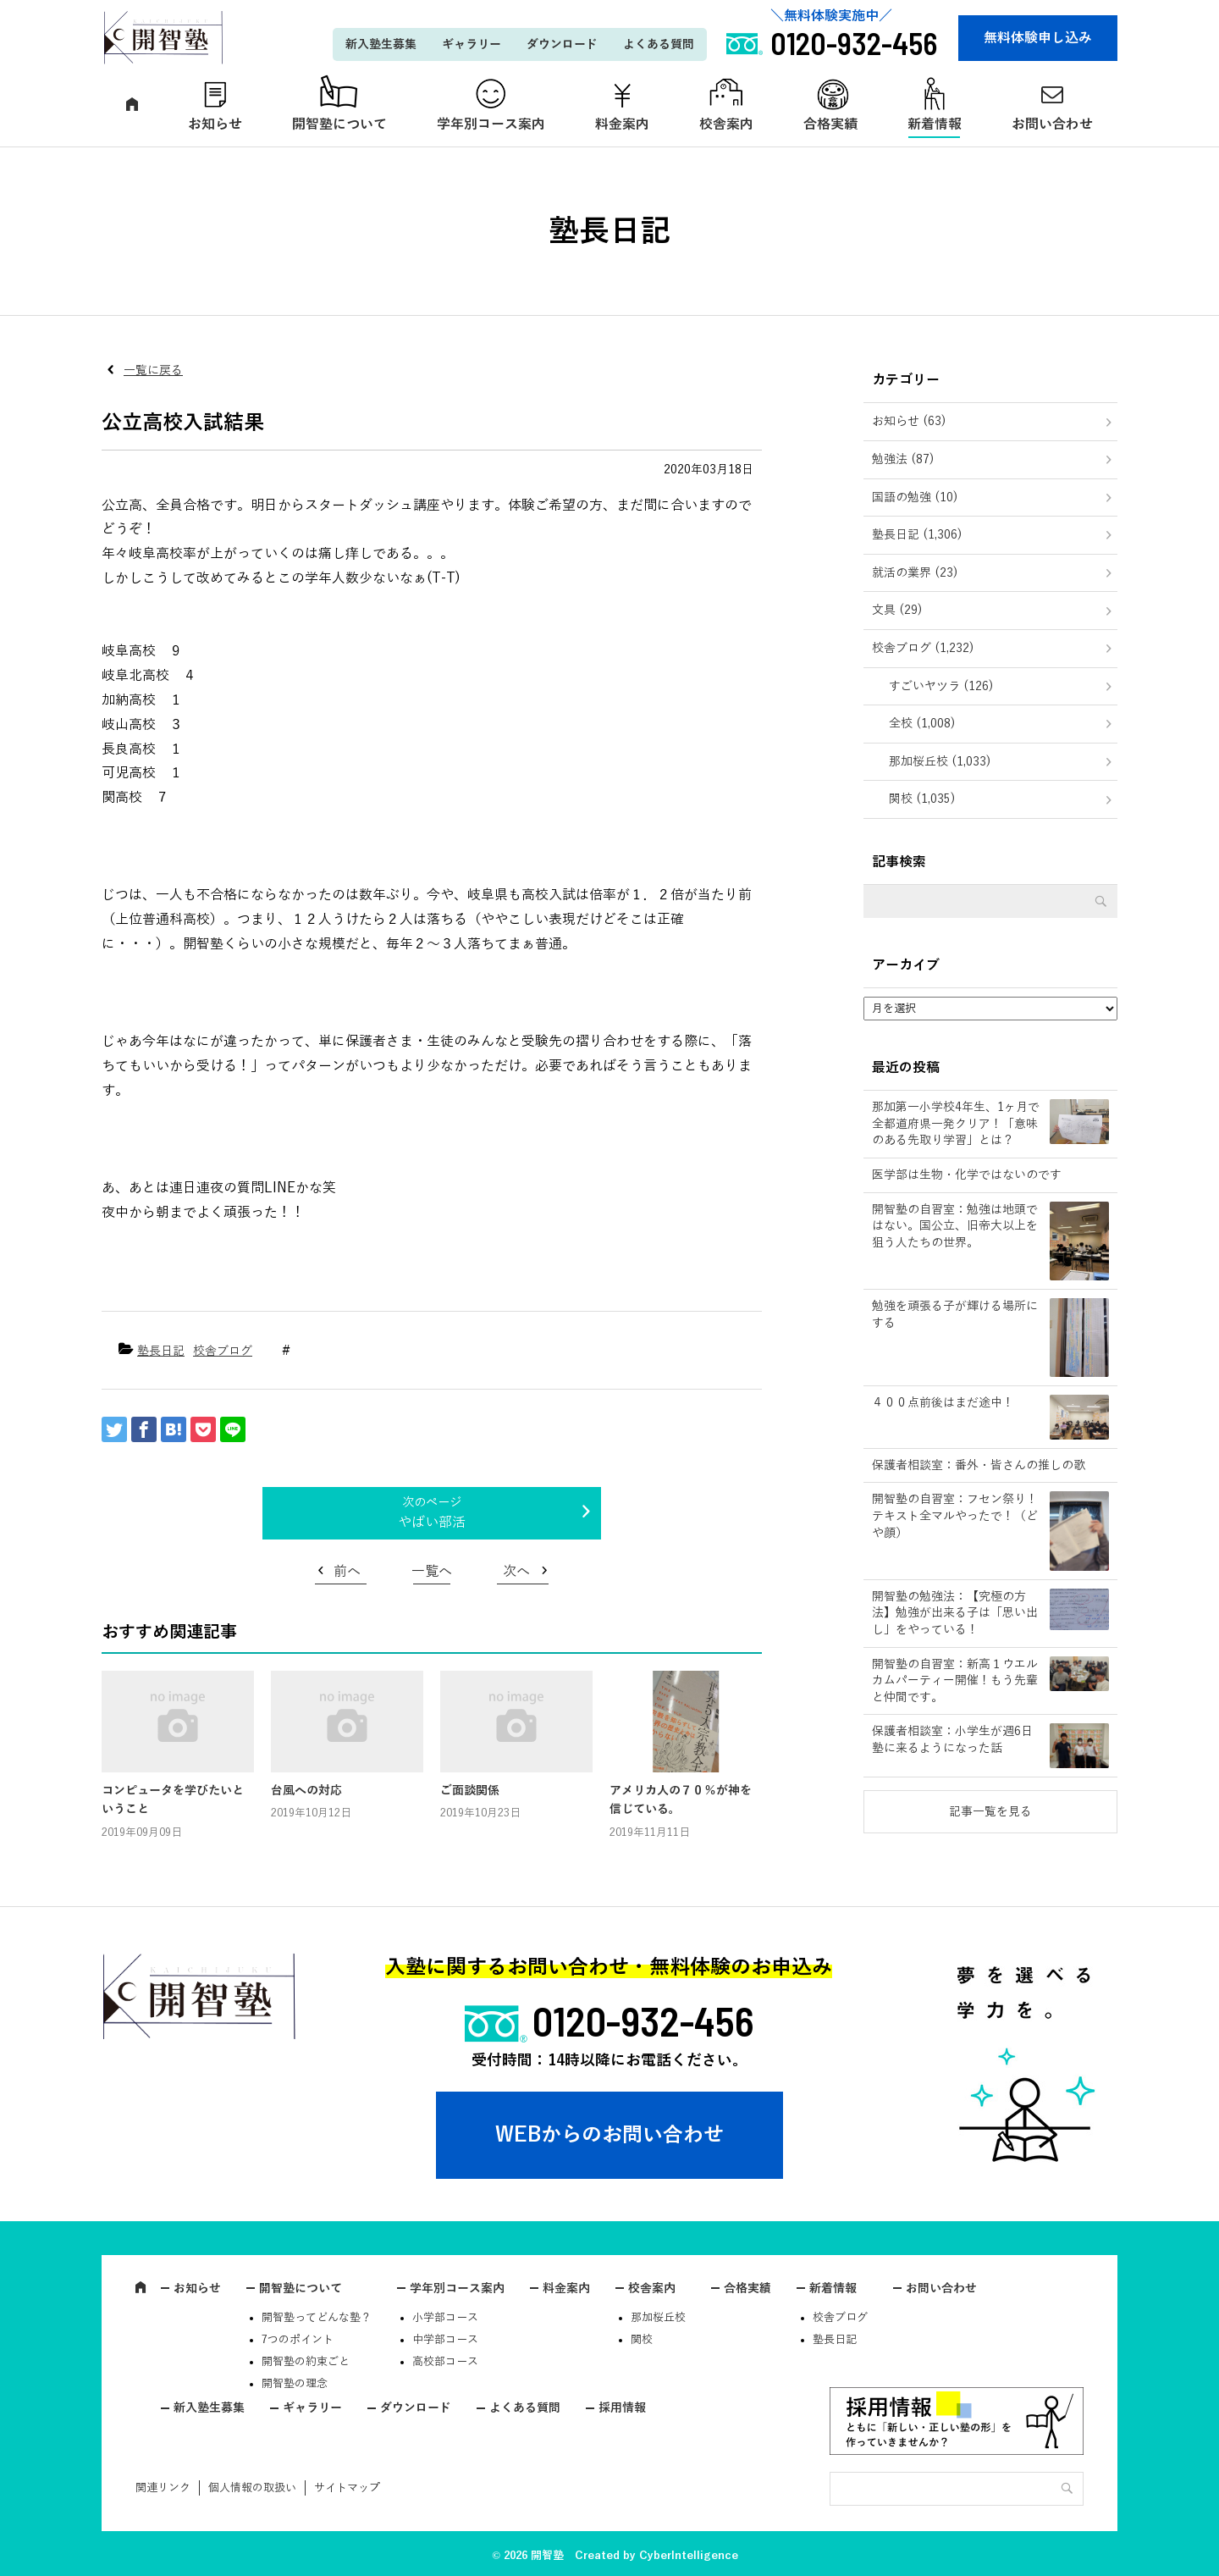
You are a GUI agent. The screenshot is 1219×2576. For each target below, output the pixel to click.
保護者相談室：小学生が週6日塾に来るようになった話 (952, 1740)
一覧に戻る (153, 370)
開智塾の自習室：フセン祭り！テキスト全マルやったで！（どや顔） (955, 1516)
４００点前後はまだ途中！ (943, 1402)
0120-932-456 (643, 2020)
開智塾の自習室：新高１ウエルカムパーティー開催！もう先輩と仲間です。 (955, 1681)
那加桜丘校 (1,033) (940, 761)
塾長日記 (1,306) (917, 534)
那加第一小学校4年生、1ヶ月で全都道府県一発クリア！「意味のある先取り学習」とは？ (956, 1124)
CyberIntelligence (688, 2556)
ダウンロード (562, 44)
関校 (642, 2340)
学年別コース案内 (491, 124)
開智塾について (339, 124)
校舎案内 (726, 124)
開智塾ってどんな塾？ (317, 2318)
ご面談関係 (469, 1790)
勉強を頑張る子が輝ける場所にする (955, 1314)
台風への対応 (306, 1790)
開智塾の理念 (295, 2384)
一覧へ (431, 1571)
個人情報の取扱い (252, 2488)
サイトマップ (347, 2488)
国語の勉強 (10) (915, 497)
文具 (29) (897, 610)
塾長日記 (161, 1351)
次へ (516, 1571)
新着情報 (934, 124)
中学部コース (445, 2340)
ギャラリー (471, 44)
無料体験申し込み (1038, 38)
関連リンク (162, 2488)
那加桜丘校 (658, 2318)
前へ (347, 1571)
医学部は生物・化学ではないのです (967, 1175)
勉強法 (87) (903, 459)
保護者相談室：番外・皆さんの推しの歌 (978, 1465)
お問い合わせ (1052, 124)
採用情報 (622, 2408)
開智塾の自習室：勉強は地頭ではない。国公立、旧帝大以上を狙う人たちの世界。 (955, 1226)
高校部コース (445, 2362)
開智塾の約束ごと (306, 2362)
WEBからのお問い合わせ (609, 2135)
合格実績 (830, 124)
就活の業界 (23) (915, 573)
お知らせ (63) (909, 421)
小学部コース (445, 2318)
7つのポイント (298, 2340)
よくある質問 (658, 44)
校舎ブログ (222, 1351)
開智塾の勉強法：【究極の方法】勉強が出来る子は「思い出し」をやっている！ (955, 1613)
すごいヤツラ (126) (941, 686)
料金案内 (622, 124)
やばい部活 (432, 1522)
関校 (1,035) (922, 799)
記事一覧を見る (990, 1811)
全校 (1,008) (922, 723)
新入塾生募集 (380, 44)
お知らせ (215, 124)
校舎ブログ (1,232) (923, 648)
